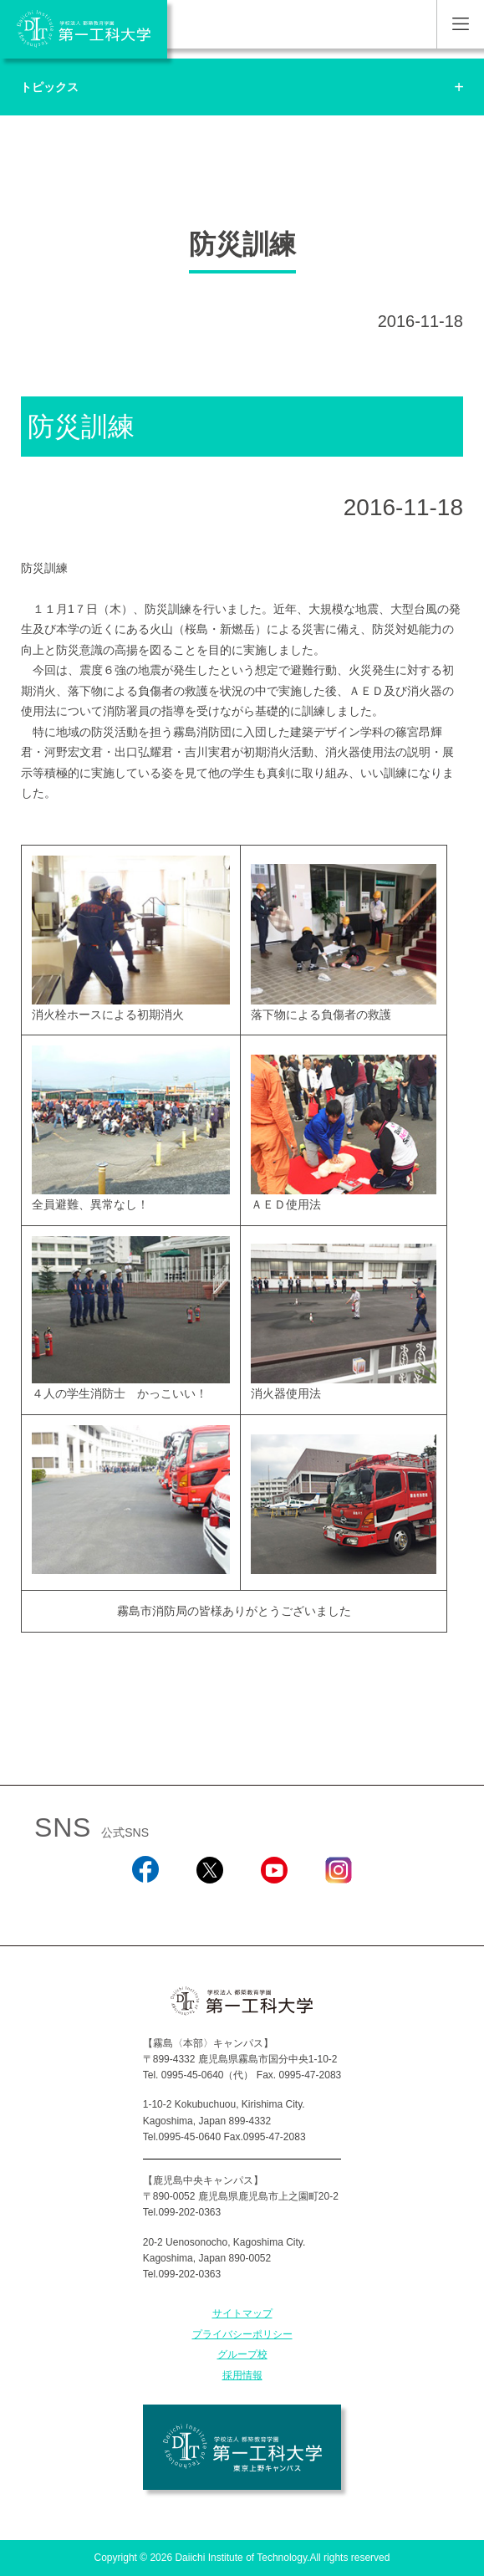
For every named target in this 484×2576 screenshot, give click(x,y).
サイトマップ (242, 2313)
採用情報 (242, 2375)
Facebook (145, 1906)
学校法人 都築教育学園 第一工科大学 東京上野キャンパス (242, 2447)
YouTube (274, 1906)
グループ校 (242, 2354)
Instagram (338, 1906)
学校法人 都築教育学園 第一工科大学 (83, 29)
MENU (460, 24)
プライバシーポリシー (242, 2334)
